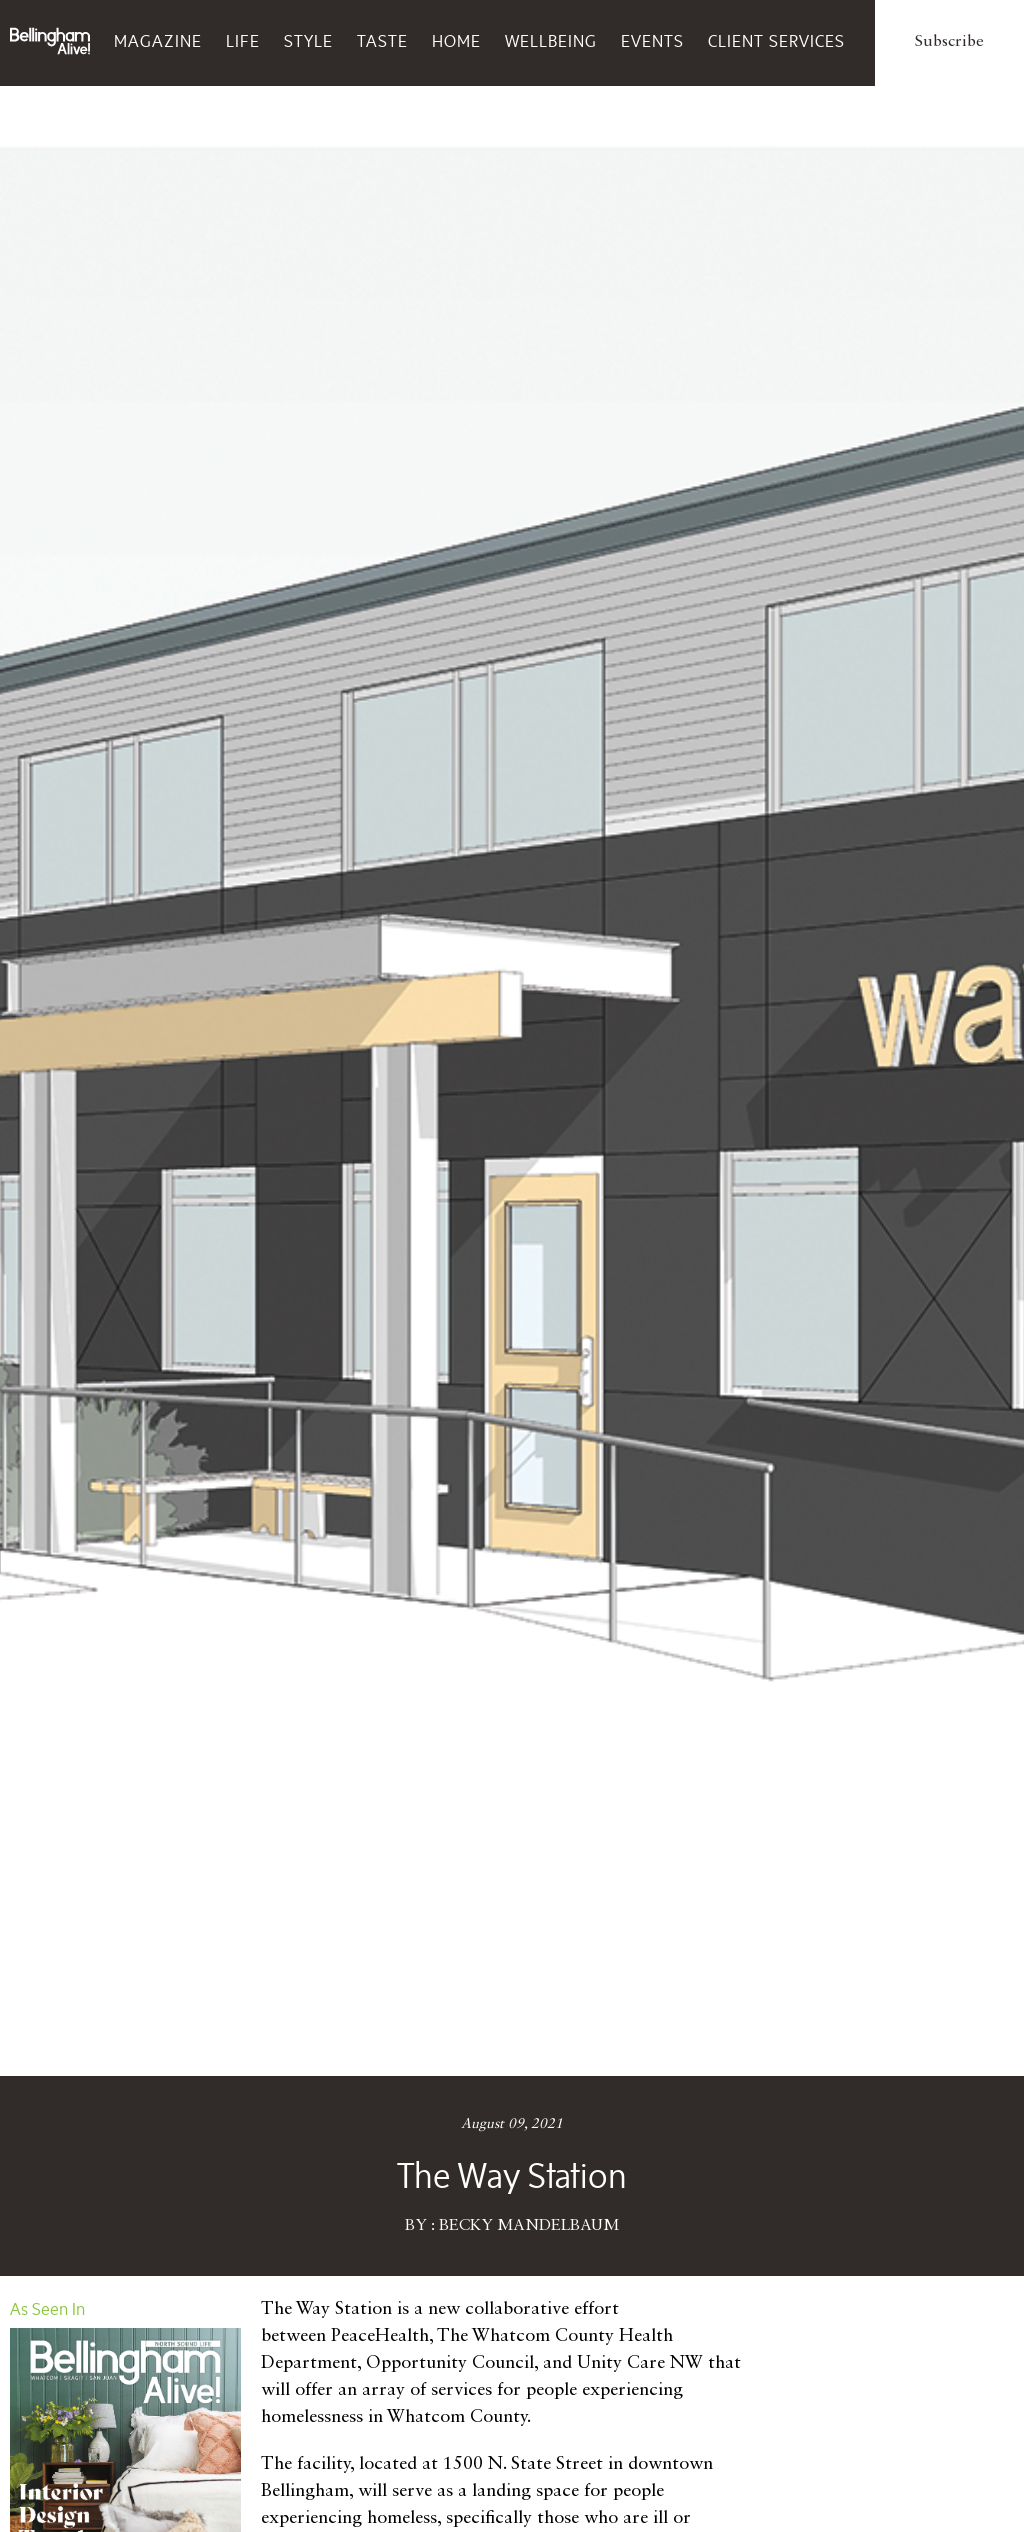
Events (652, 41)
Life (243, 41)
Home (456, 41)
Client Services (776, 41)
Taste (382, 41)
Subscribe (949, 42)
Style (308, 41)
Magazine (158, 41)
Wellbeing (551, 41)
